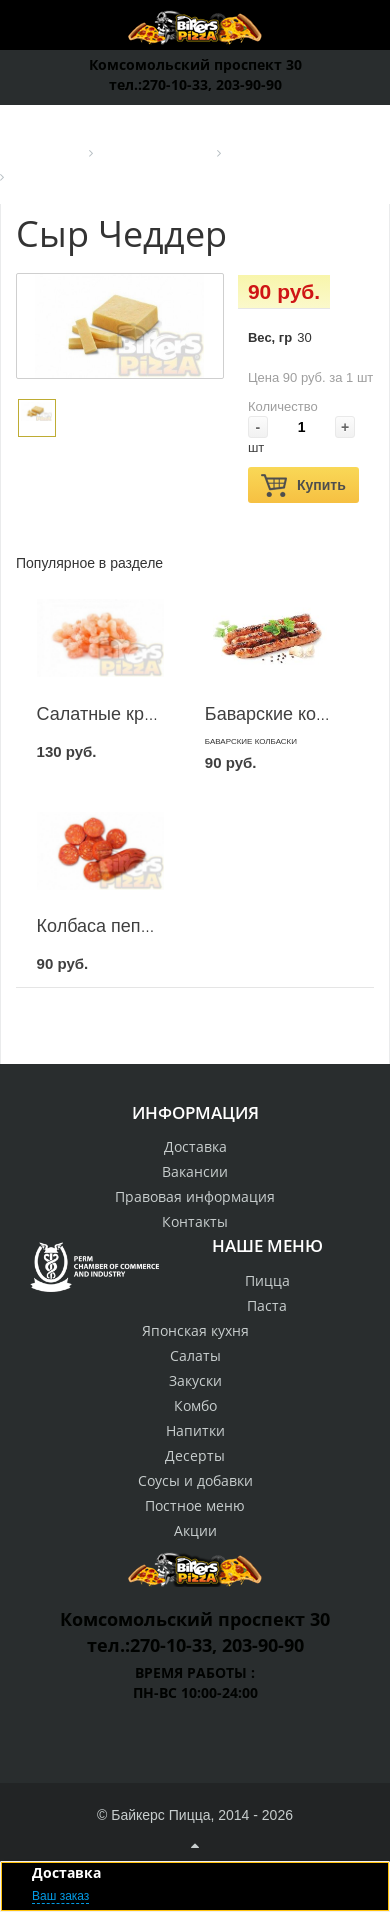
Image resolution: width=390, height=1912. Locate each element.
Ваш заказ (60, 1896)
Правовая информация (195, 1196)
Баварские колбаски (289, 714)
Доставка (195, 1146)
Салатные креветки (118, 714)
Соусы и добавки (195, 1480)
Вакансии (195, 1171)
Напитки (195, 1430)
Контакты (195, 1221)
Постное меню (195, 1505)
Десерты (195, 1455)
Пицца (267, 1280)
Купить (303, 485)
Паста (267, 1305)
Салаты (195, 1355)
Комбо (195, 1405)
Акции (195, 1530)
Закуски (195, 1380)
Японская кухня (195, 1330)
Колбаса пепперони (119, 926)
